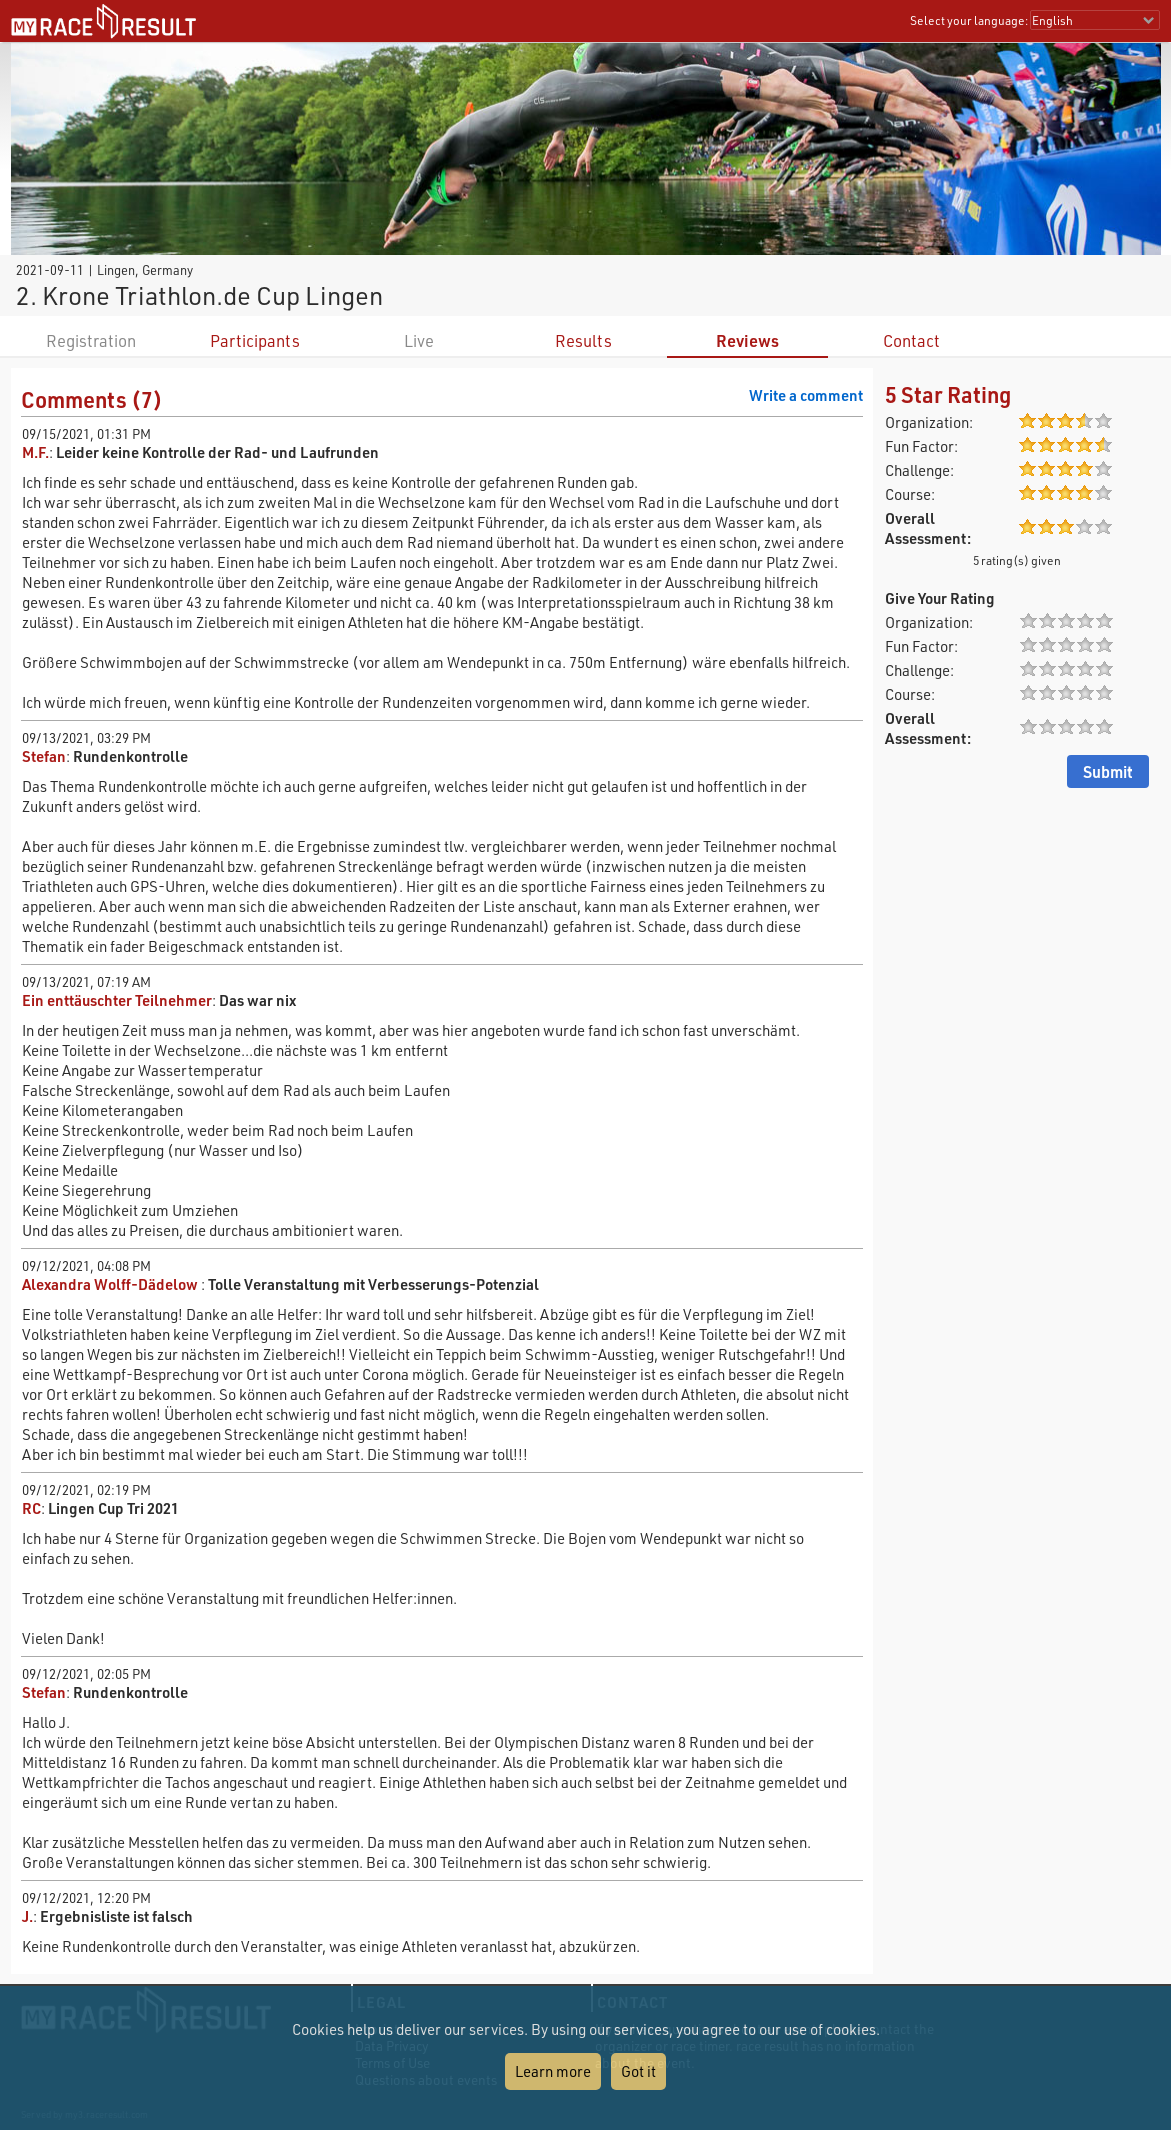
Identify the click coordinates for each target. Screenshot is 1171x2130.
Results (583, 340)
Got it (638, 2071)
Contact (911, 340)
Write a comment (806, 395)
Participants (255, 340)
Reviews (747, 340)
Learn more (553, 2071)
